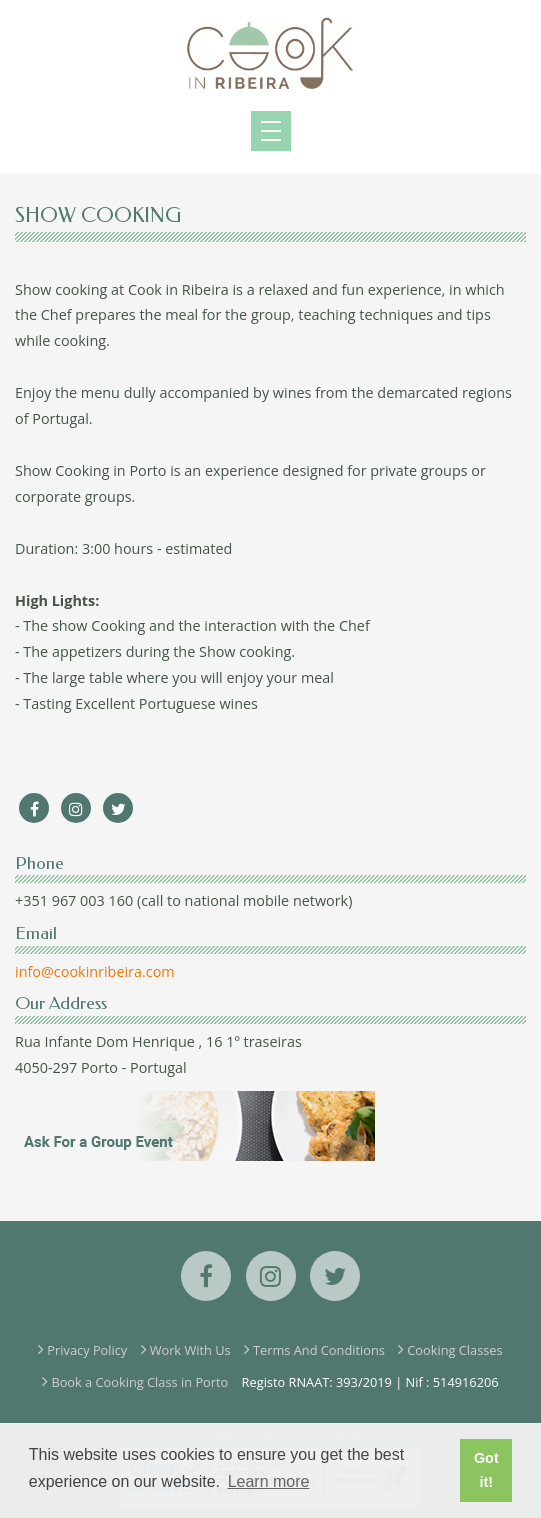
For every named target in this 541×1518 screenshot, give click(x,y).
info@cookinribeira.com (95, 971)
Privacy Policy (87, 1350)
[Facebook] (34, 808)
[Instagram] (76, 808)
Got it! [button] (486, 1470)
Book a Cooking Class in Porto (139, 1382)
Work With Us (190, 1350)
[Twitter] (118, 808)
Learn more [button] (269, 1481)
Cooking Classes (454, 1350)
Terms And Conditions (319, 1350)
